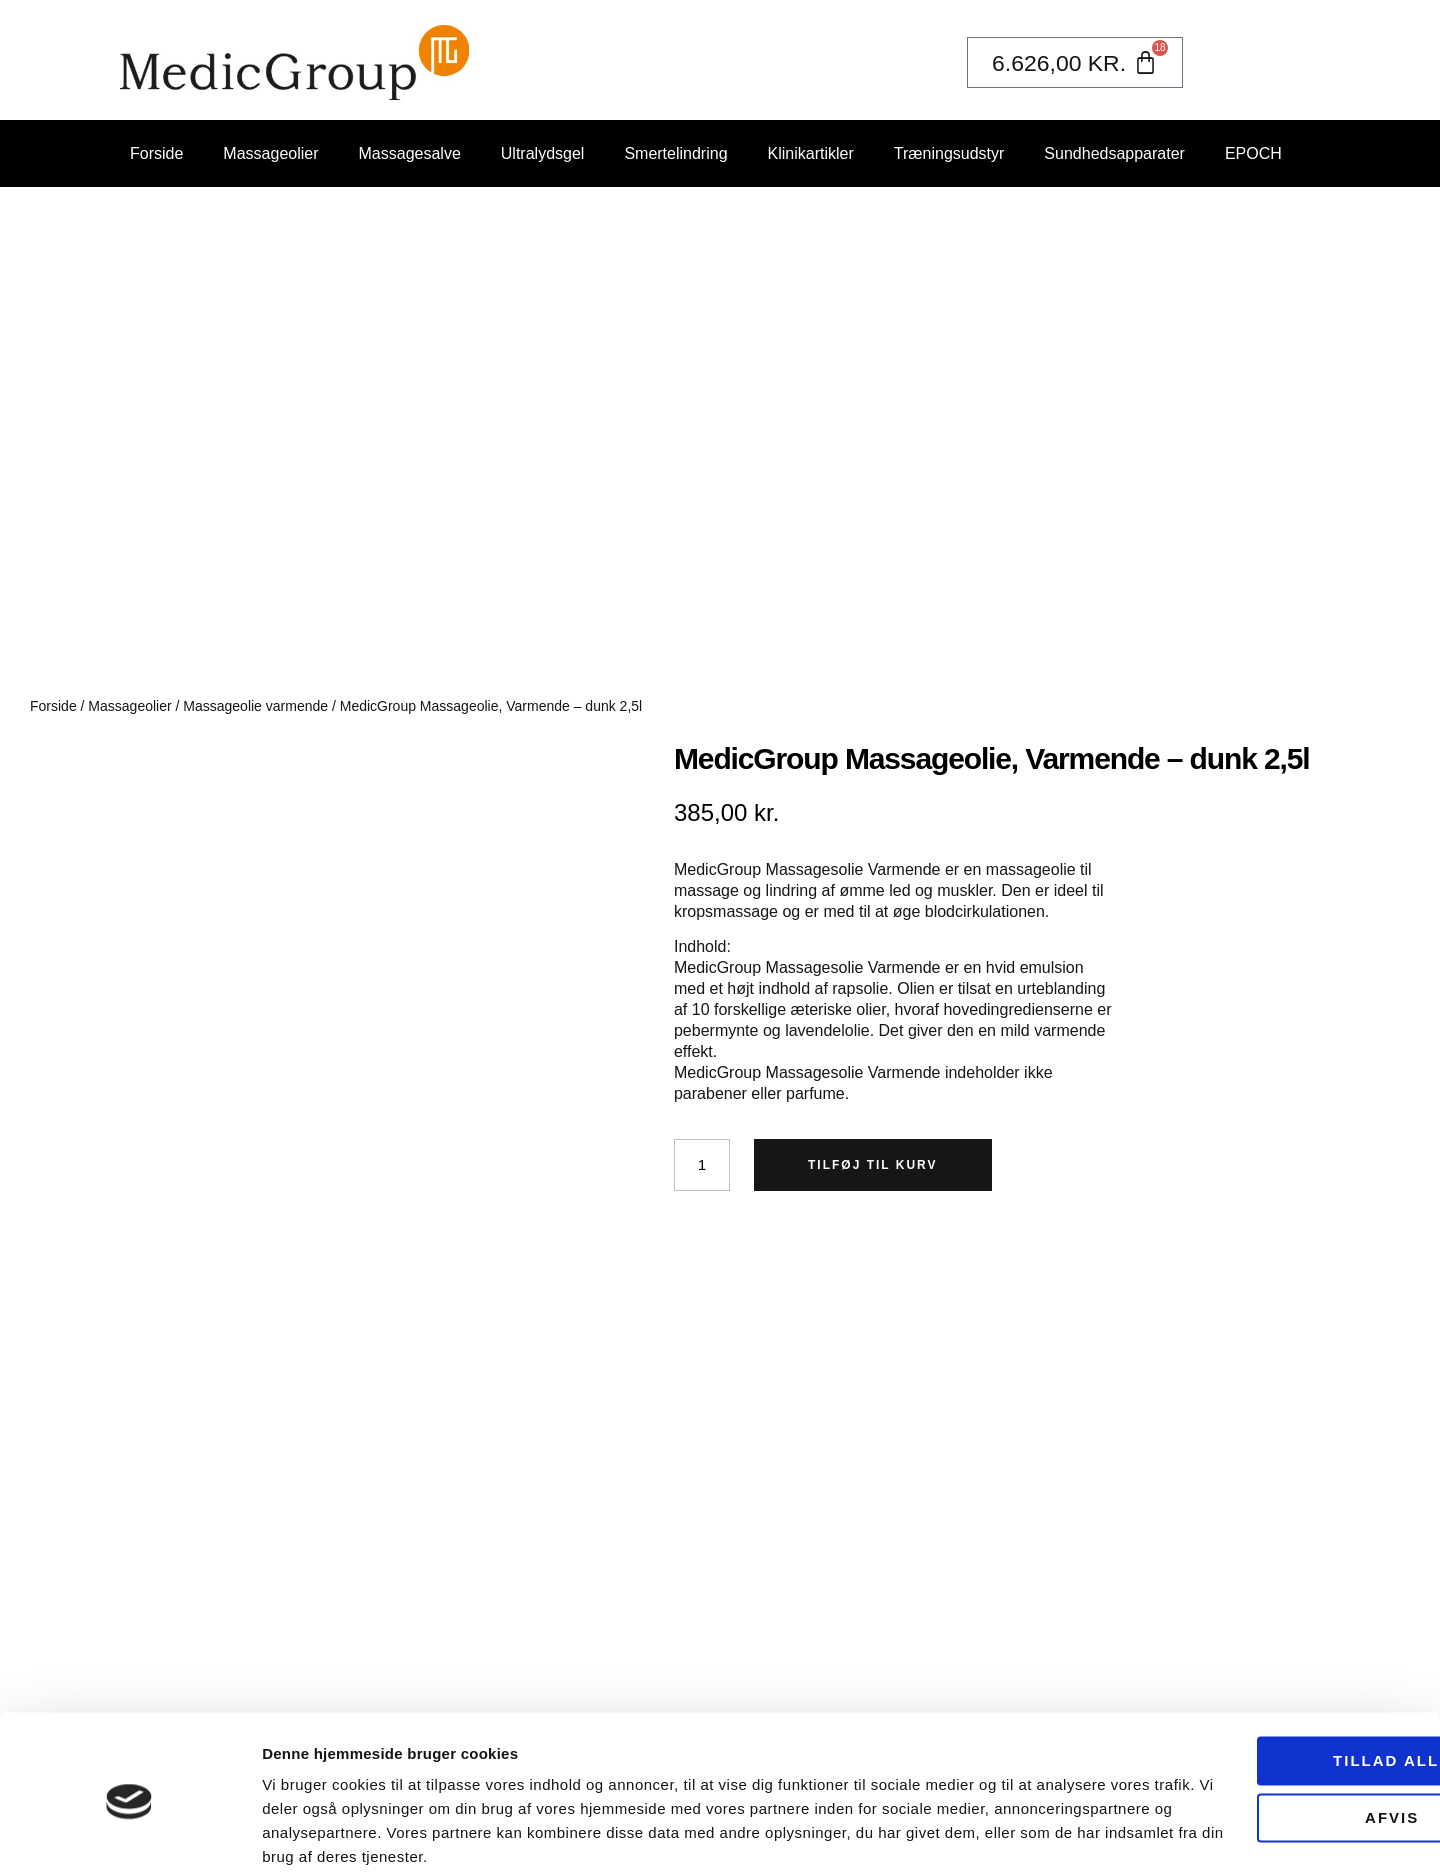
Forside (156, 153)
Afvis (1273, 1738)
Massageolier (270, 153)
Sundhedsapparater (1114, 153)
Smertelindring (675, 153)
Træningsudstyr (949, 153)
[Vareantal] (703, 1165)
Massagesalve (410, 153)
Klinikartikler (811, 153)
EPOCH (1253, 153)
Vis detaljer (302, 1833)
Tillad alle (1273, 1682)
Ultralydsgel (543, 153)
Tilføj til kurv (875, 1165)
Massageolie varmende (255, 706)
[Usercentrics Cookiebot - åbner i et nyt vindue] (129, 1834)
